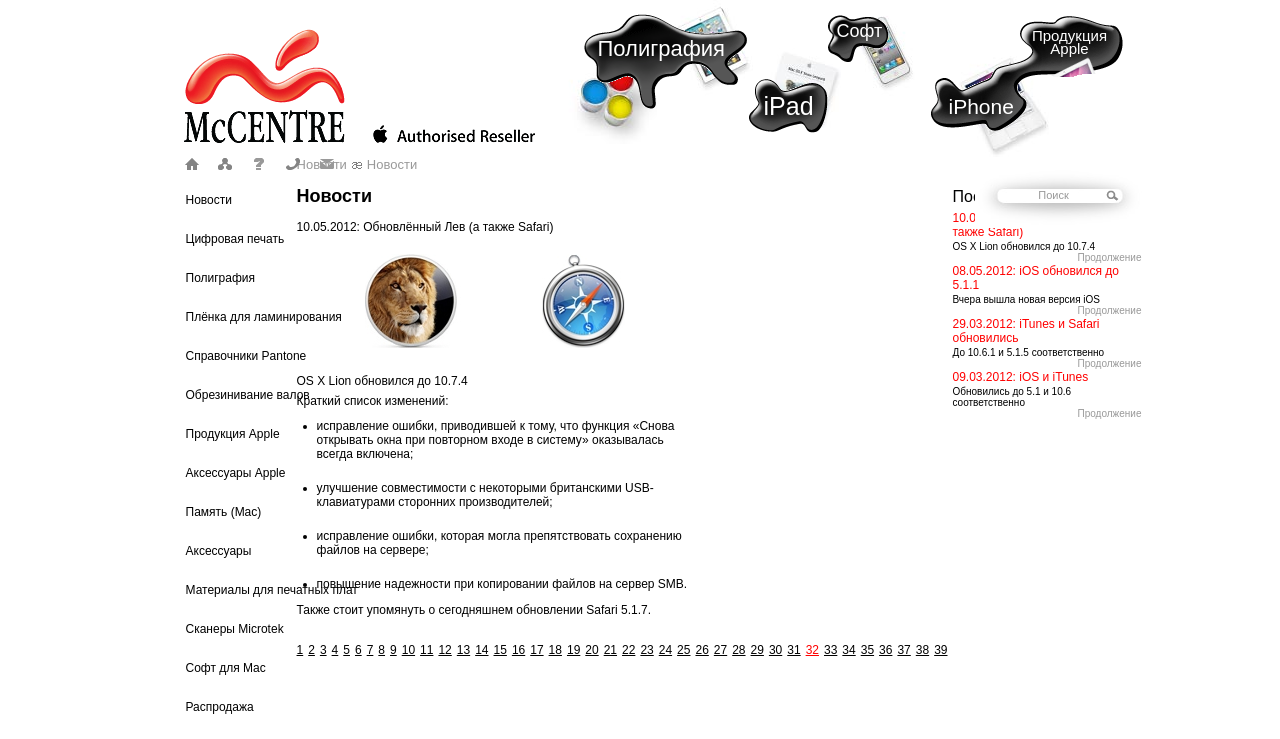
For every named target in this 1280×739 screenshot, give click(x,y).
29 (757, 650)
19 (573, 650)
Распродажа (220, 707)
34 (848, 650)
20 (591, 650)
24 (665, 650)
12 (444, 650)
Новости (209, 200)
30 (775, 650)
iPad (789, 106)
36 (885, 650)
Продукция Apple (1069, 42)
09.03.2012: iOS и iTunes (1021, 377)
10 (408, 650)
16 (518, 650)
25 (683, 650)
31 (793, 650)
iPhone (981, 106)
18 (555, 650)
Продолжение (1109, 257)
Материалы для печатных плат (272, 590)
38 (922, 650)
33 (830, 650)
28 (738, 650)
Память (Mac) (224, 512)
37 (903, 650)
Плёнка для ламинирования (264, 317)
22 (628, 650)
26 (701, 650)
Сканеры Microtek (235, 629)
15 (500, 650)
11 (426, 650)
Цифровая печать (235, 239)
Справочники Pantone (246, 356)
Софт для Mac (226, 668)
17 (536, 650)
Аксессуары (219, 551)
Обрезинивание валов (248, 395)
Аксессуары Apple (236, 473)
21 (610, 650)
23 (646, 650)
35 (867, 650)
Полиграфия (662, 48)
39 (940, 650)
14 (481, 650)
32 (812, 650)
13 (463, 650)
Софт (860, 31)
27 (720, 650)
